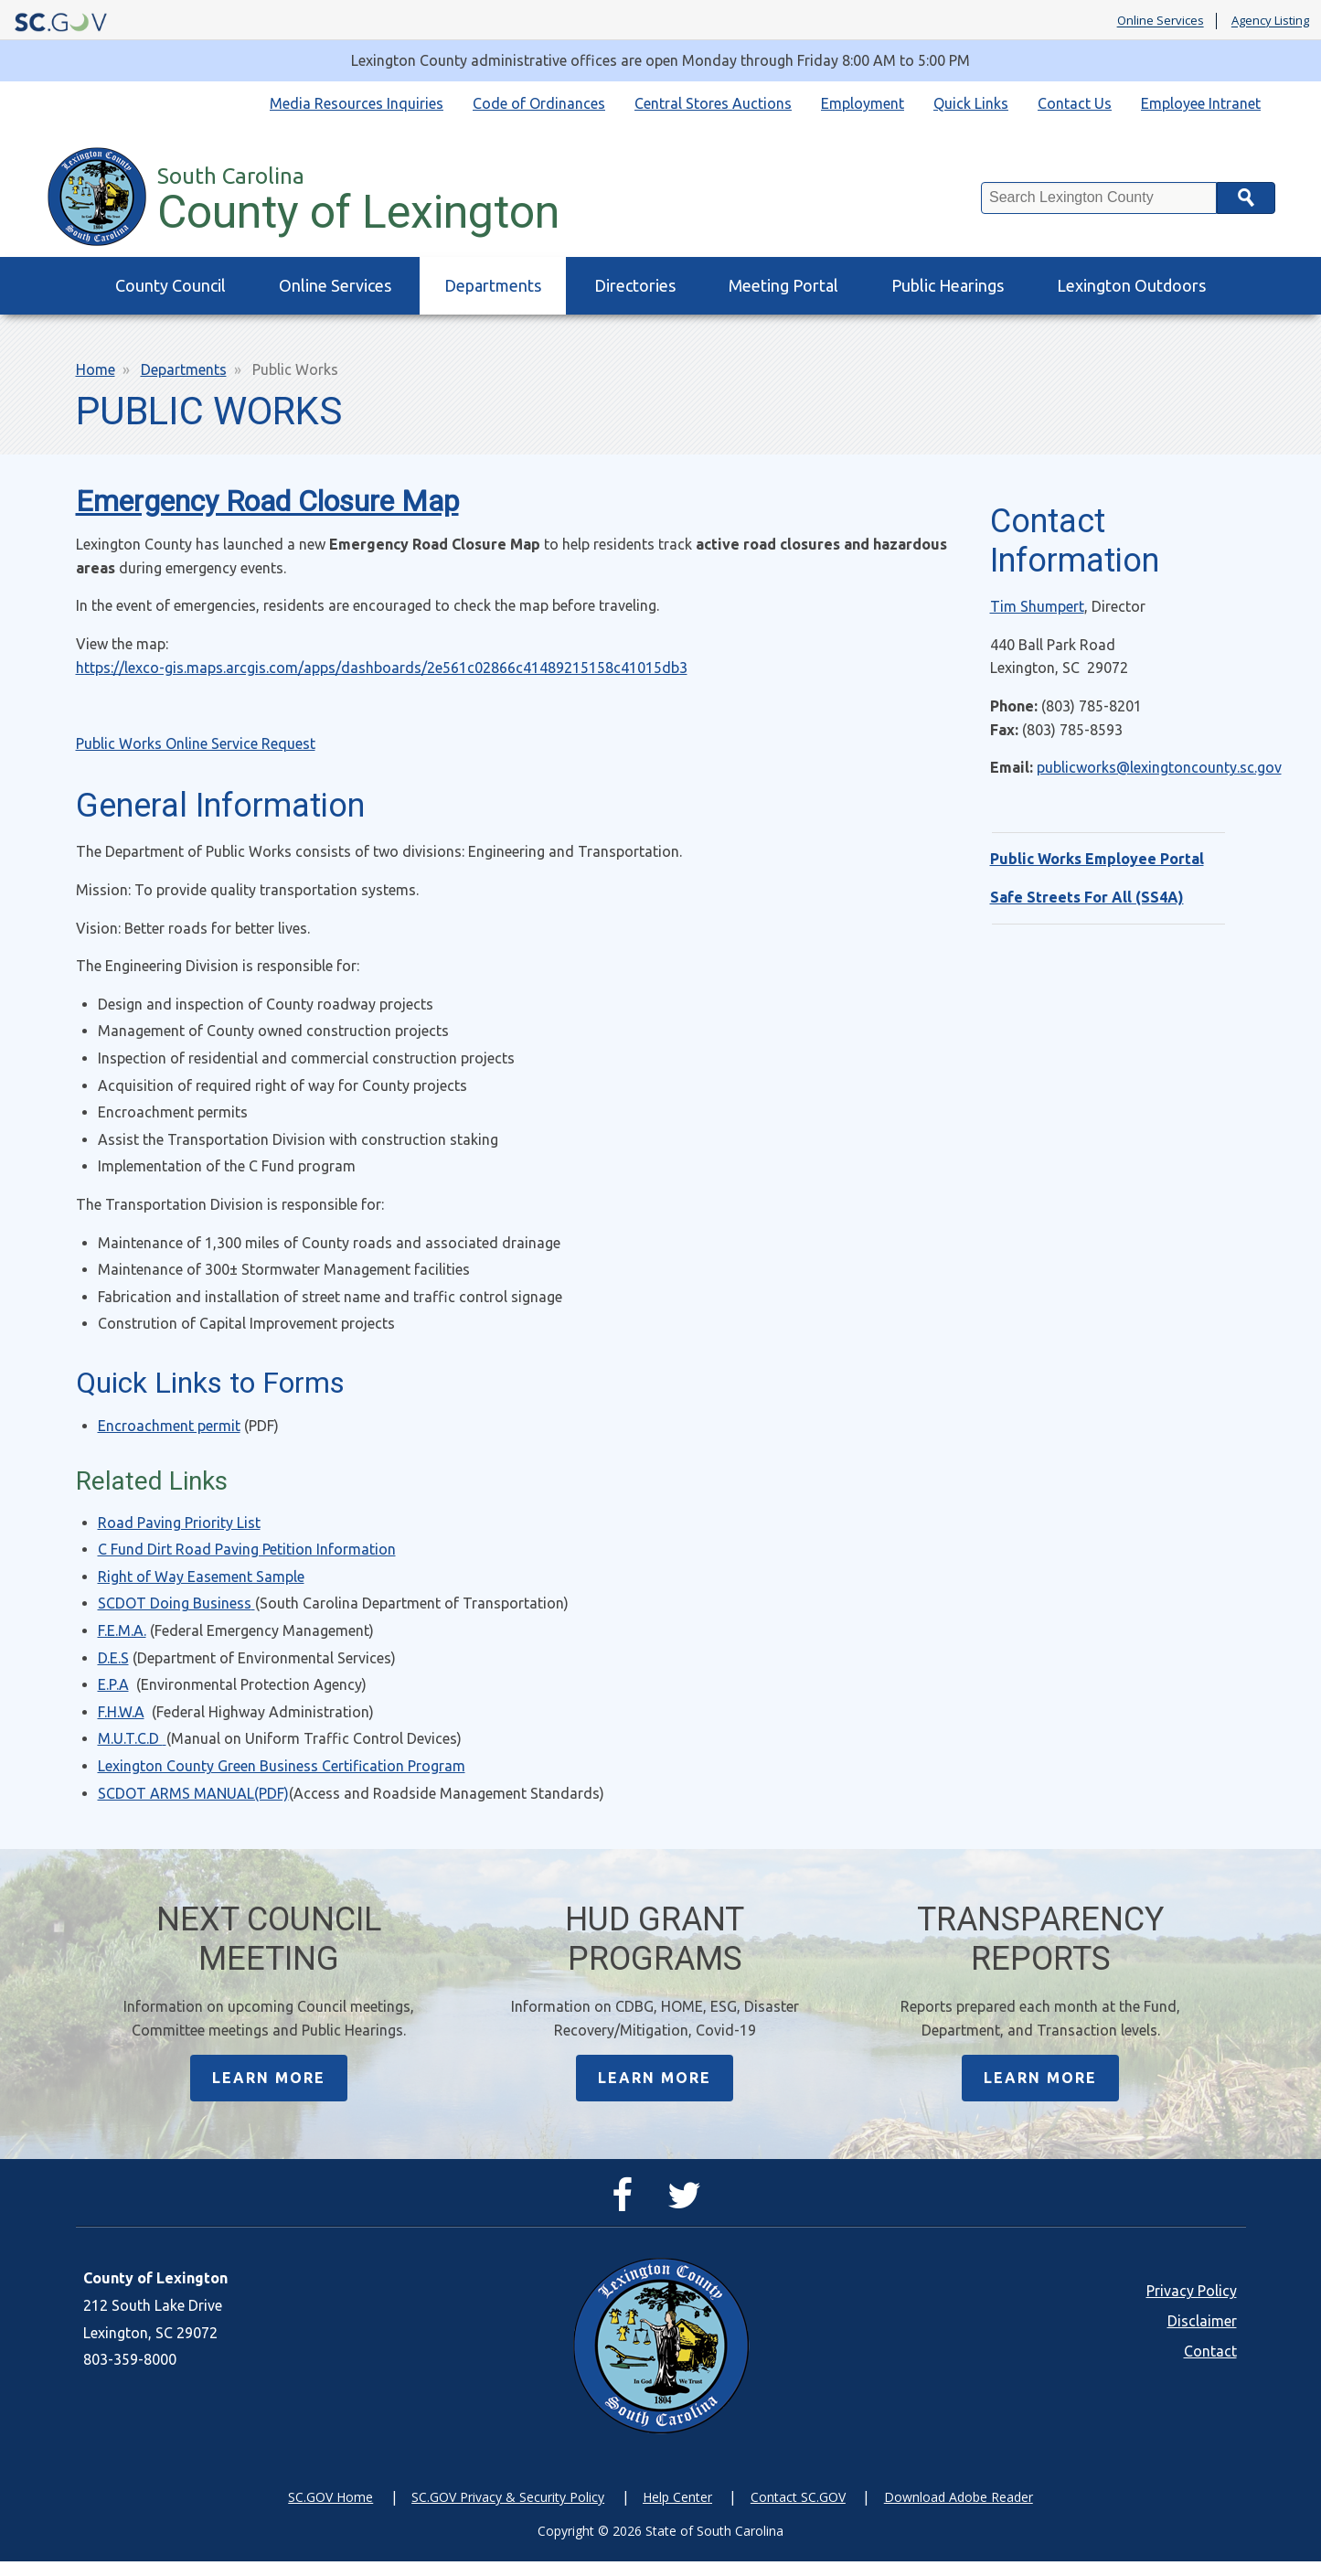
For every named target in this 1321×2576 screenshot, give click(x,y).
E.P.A (113, 1684)
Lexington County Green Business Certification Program (281, 1766)
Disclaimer (1202, 2336)
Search (1246, 198)
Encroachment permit (169, 1425)
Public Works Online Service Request (195, 743)
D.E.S (113, 1658)
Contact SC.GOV (798, 2512)
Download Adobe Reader (958, 2512)
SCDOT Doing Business (176, 1603)
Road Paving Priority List (179, 1522)
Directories (635, 285)
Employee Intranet (1201, 103)
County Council (170, 285)
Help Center (677, 2512)
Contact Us (1075, 103)
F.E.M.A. (122, 1630)
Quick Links (970, 103)
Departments (492, 285)
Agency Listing (1270, 21)
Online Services (1160, 21)
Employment (862, 103)
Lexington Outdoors (1131, 285)
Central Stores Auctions (713, 103)
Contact (1210, 2366)
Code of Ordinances (539, 103)
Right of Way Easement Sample (201, 1576)
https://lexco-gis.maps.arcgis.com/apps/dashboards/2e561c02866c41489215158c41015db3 (381, 667)
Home (95, 369)
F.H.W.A (121, 1712)
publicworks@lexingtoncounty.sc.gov (1159, 767)
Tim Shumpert (1037, 606)
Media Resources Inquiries (356, 103)
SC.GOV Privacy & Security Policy (507, 2512)
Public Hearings (947, 285)
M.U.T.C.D (132, 1738)
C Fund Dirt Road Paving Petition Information (247, 1549)
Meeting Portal (783, 285)
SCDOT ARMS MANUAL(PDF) (193, 1793)
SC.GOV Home (330, 2512)
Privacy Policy (1191, 2306)
